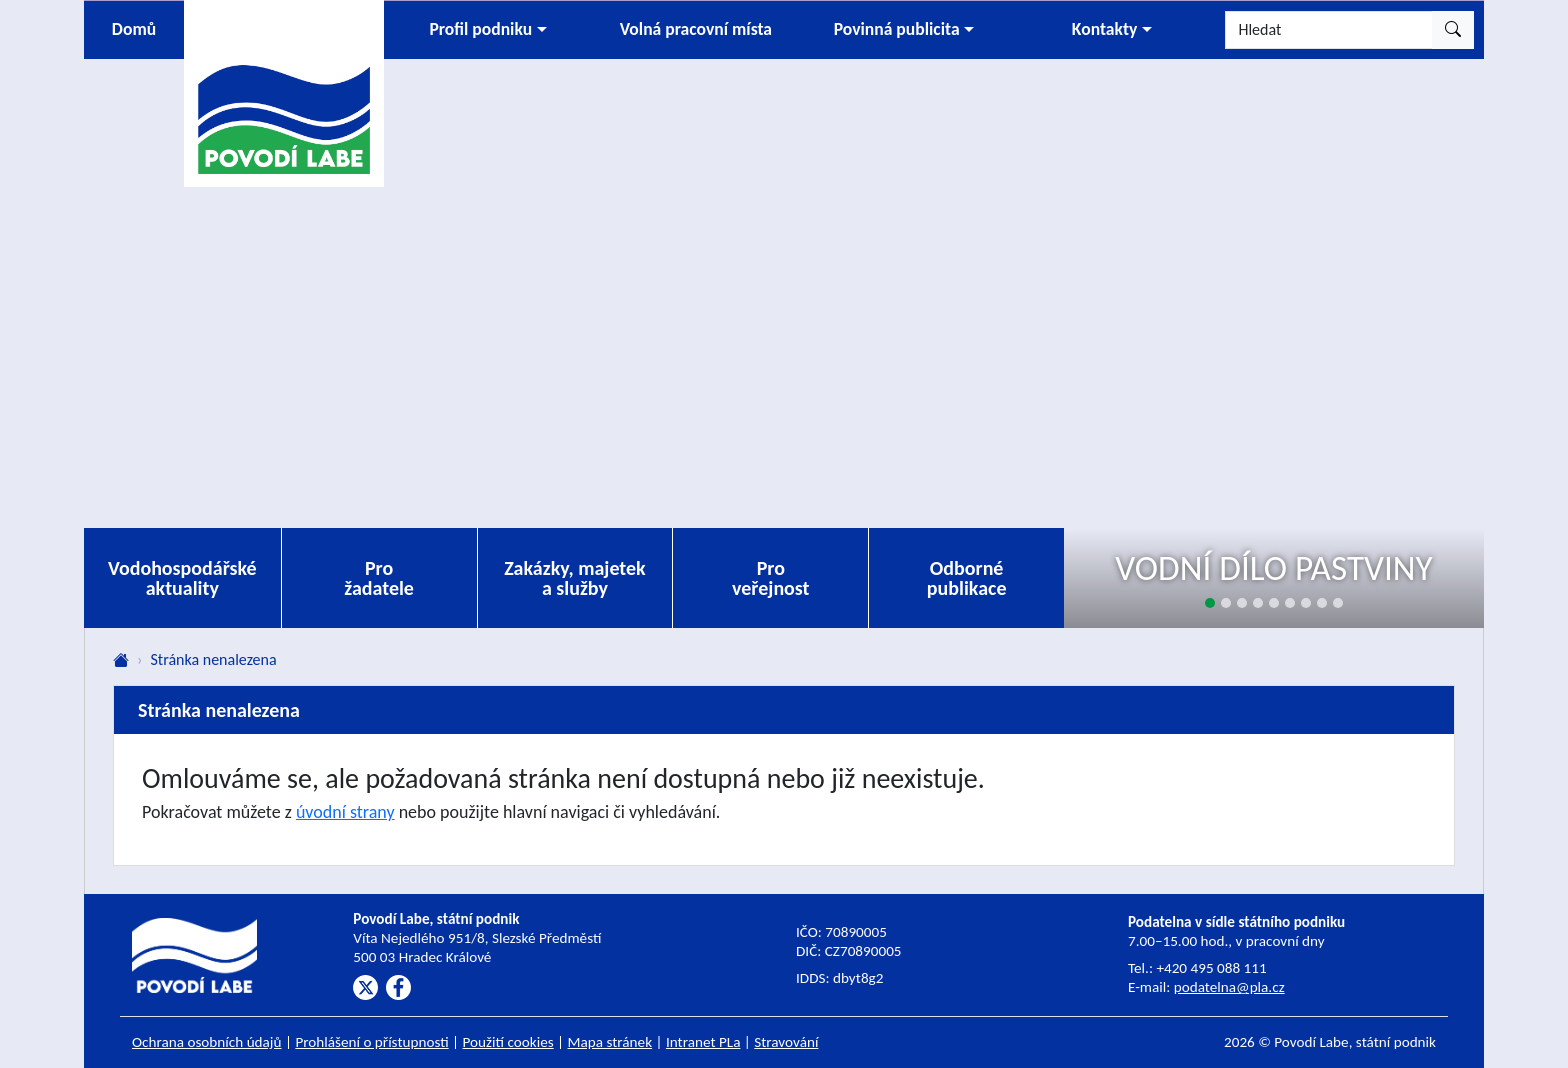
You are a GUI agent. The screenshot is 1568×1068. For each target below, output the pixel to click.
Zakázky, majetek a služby (575, 578)
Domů (134, 29)
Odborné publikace (967, 578)
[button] (488, 30)
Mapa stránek (610, 1042)
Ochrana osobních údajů (207, 1042)
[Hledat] (1329, 30)
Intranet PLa (703, 1042)
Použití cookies (508, 1042)
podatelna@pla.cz (1229, 987)
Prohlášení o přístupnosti (371, 1042)
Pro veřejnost (771, 578)
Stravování (786, 1042)
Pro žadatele (379, 578)
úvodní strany (345, 812)
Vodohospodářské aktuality (182, 578)
